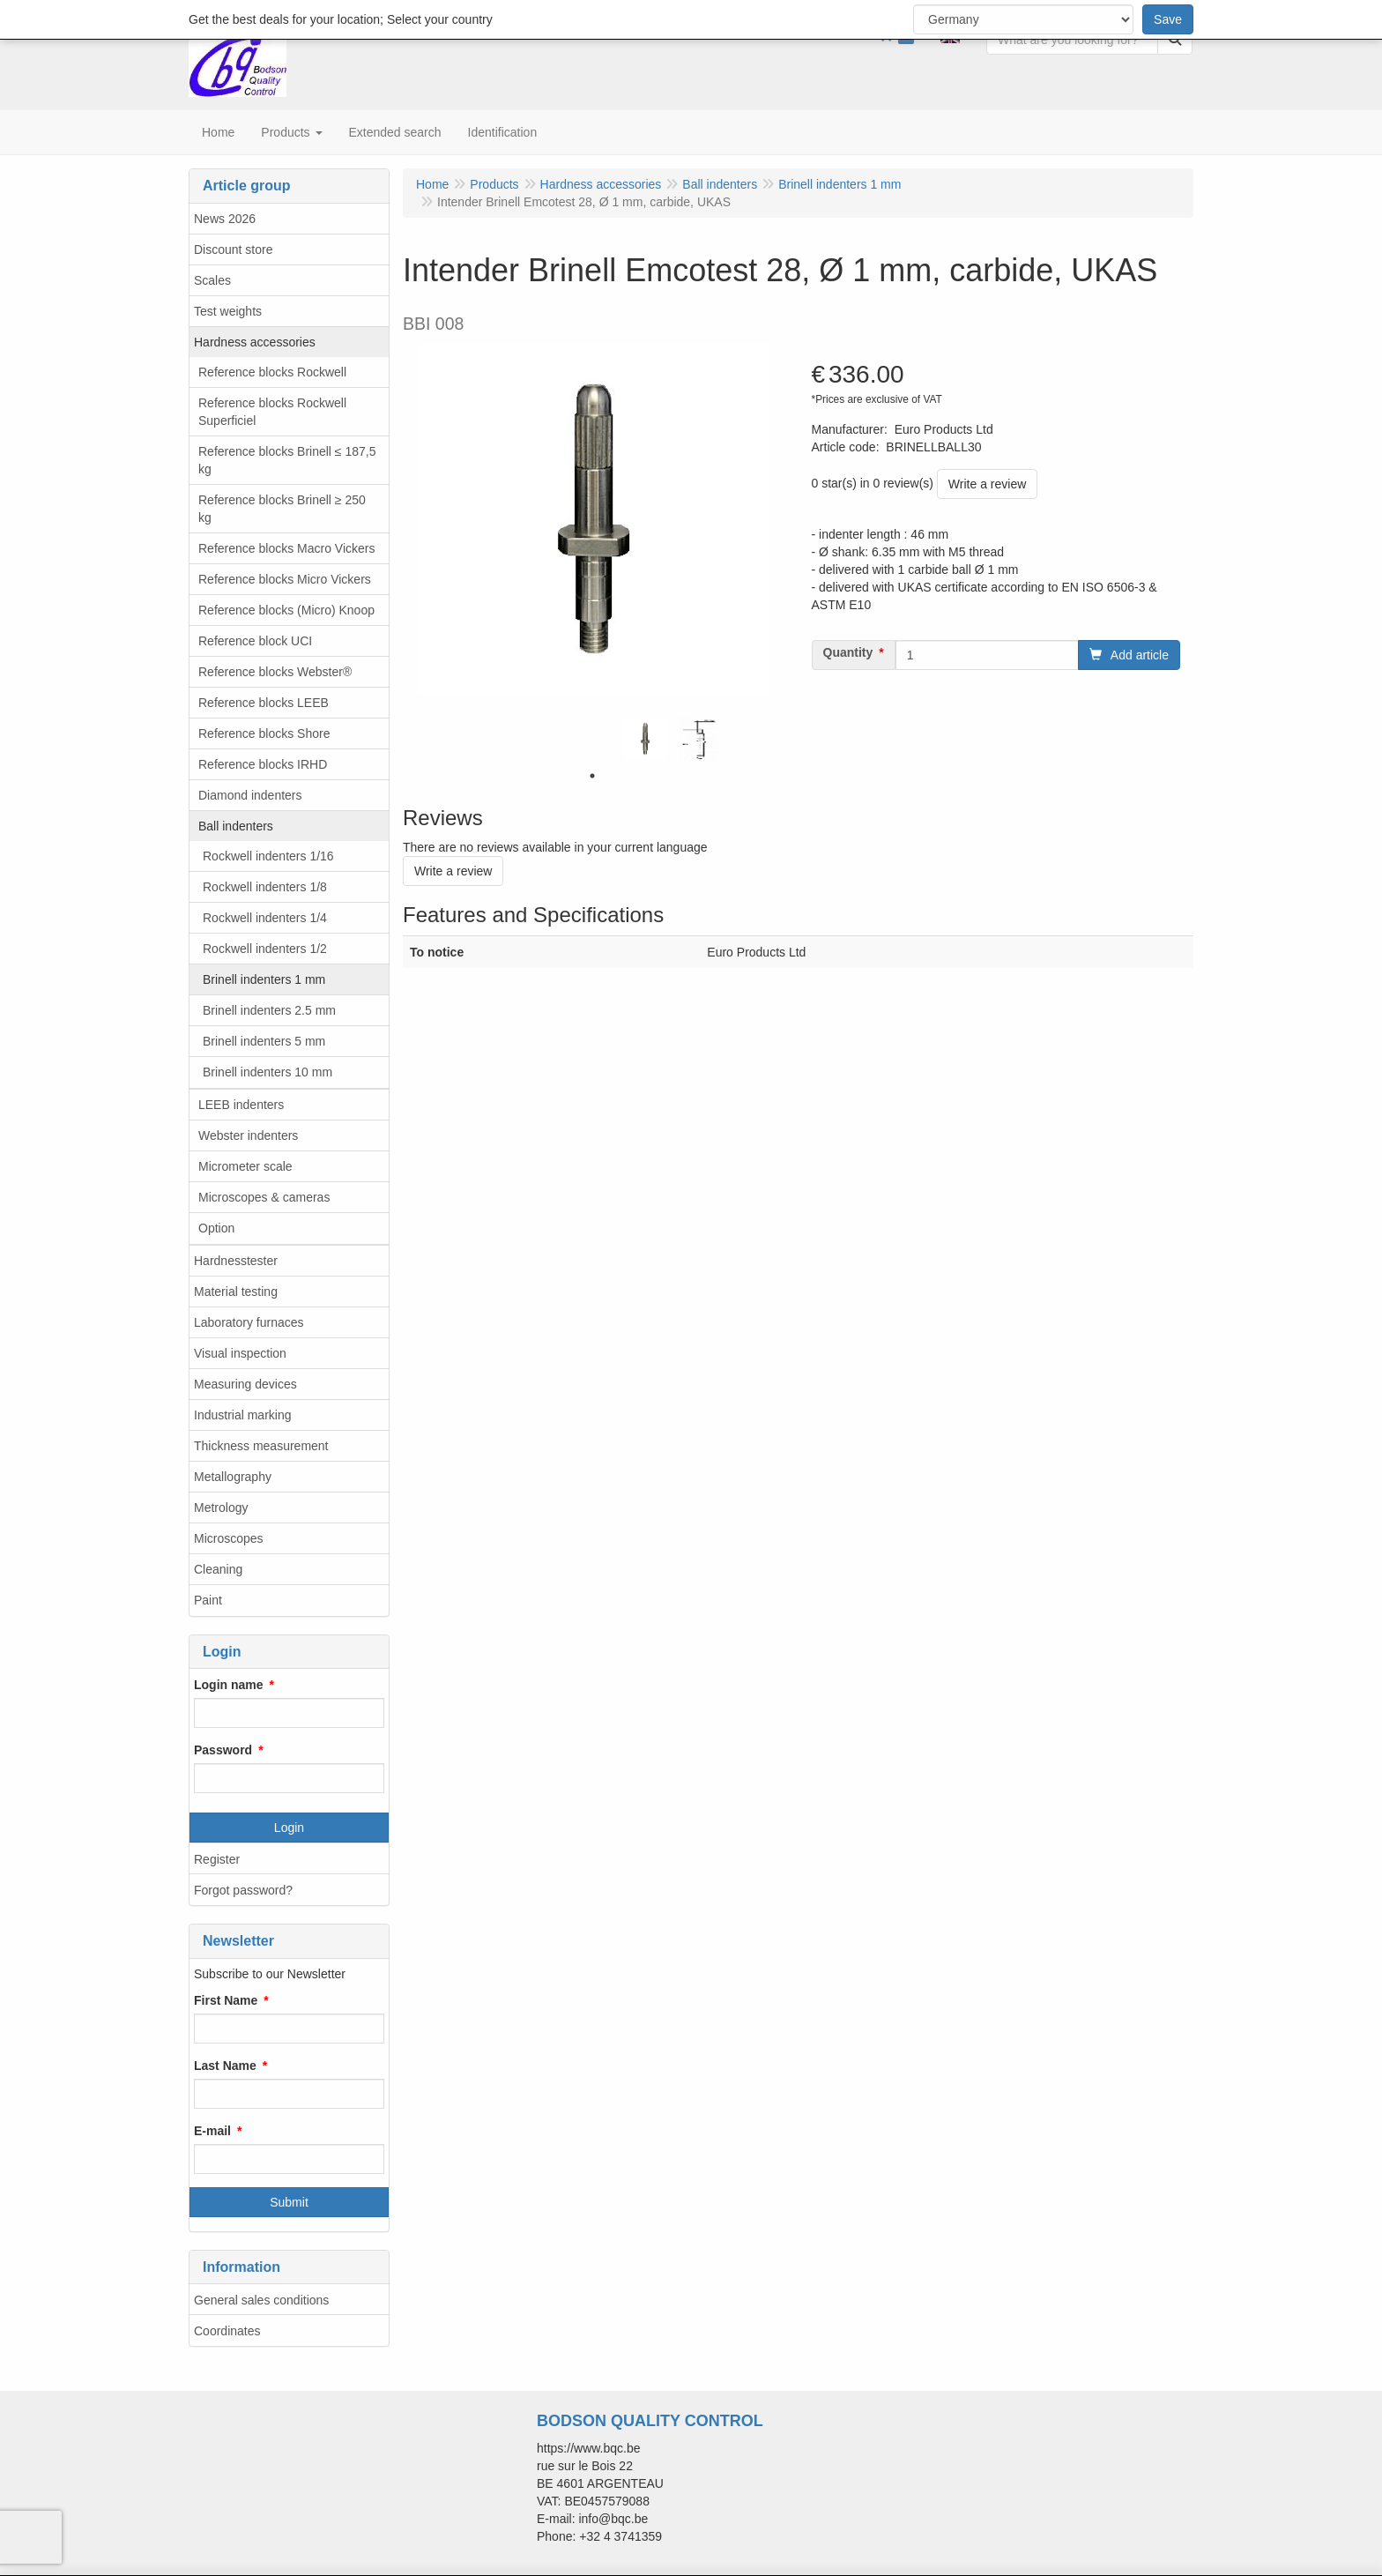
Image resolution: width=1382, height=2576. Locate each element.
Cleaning (218, 1569)
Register (217, 1859)
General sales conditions (261, 2300)
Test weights (228, 311)
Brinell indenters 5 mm (264, 1041)
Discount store (233, 249)
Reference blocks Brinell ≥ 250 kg (282, 509)
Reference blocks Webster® (275, 672)
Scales (212, 280)
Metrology (221, 1507)
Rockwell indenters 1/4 (265, 918)
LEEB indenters (241, 1105)
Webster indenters (248, 1135)
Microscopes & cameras (264, 1197)
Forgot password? (243, 1890)
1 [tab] (592, 776)
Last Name (225, 2066)
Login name (229, 1685)
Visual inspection (240, 1353)
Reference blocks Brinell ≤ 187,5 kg (286, 460)
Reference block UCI (255, 641)
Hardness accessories (255, 342)
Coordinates (227, 2331)
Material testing (236, 1291)
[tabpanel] (645, 738)
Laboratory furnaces (249, 1322)
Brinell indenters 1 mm (264, 979)
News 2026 (225, 219)
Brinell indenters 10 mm (267, 1072)
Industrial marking (243, 1415)
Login (289, 1827)
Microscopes (229, 1538)
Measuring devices (245, 1384)
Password (223, 1750)
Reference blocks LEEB (263, 703)
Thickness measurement (261, 1446)
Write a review (987, 484)
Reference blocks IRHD (262, 764)
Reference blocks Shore (264, 733)
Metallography (232, 1477)
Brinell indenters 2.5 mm (269, 1010)
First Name (225, 2000)
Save (1168, 19)
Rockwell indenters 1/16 (268, 856)
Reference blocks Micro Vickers (284, 579)
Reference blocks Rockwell (272, 372)
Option (216, 1228)
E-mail (212, 2131)
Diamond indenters (250, 795)
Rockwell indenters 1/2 (265, 949)
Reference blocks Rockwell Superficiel (272, 412)
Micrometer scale (245, 1166)
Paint (208, 1600)
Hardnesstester (236, 1261)
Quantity (848, 652)
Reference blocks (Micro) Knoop (286, 610)
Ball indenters (235, 826)
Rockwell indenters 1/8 (265, 887)
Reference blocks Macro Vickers (286, 548)
